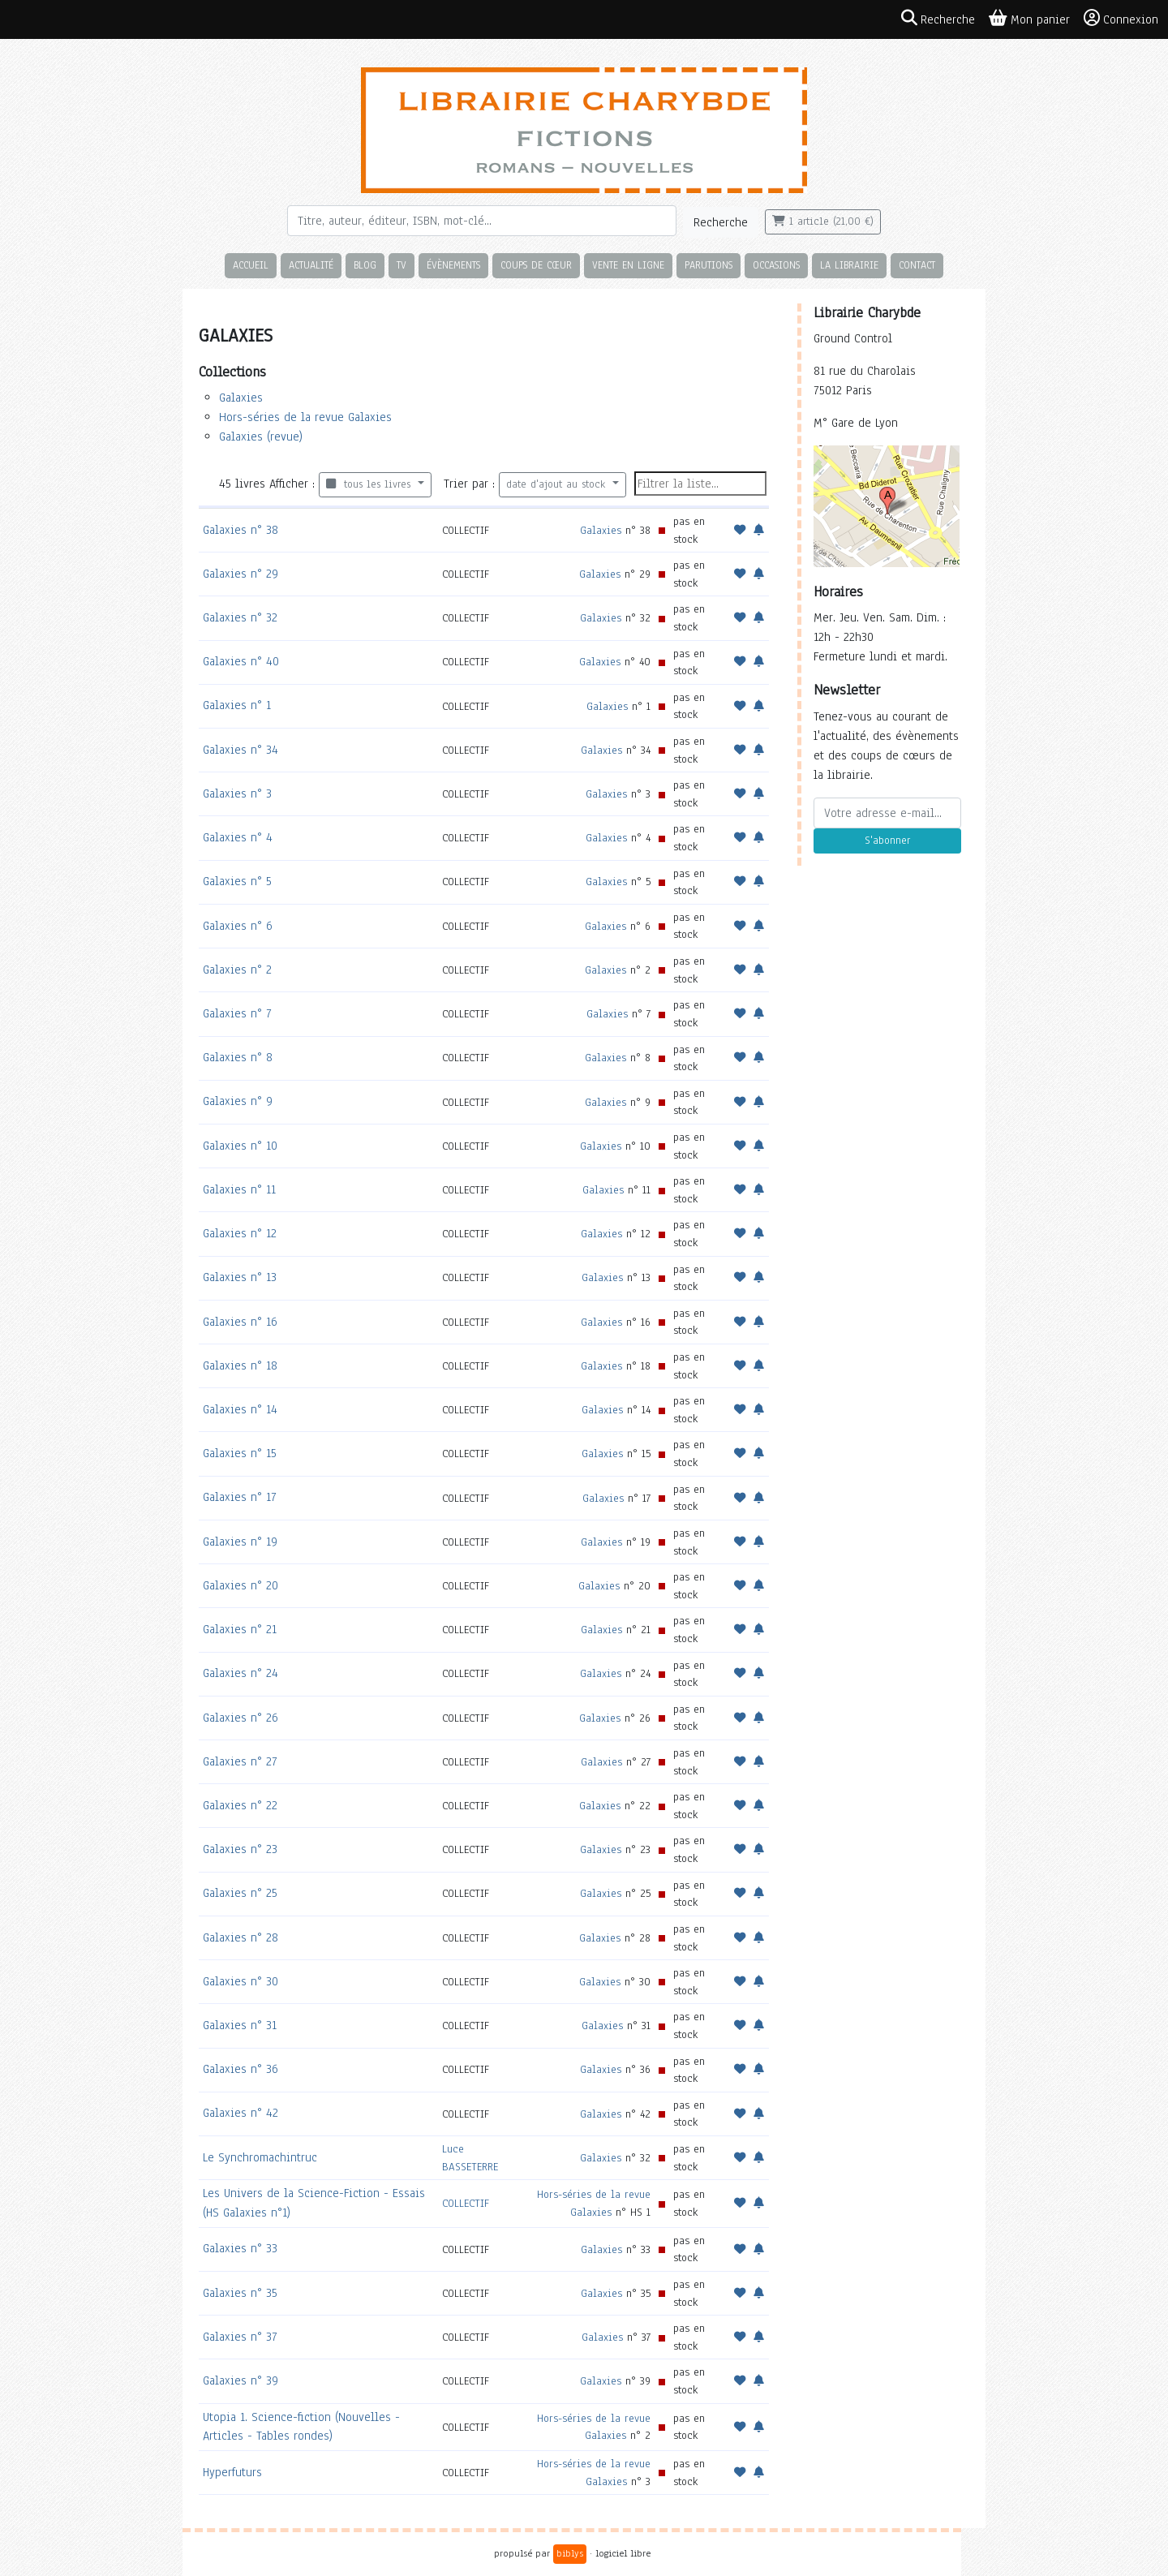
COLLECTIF (465, 2203)
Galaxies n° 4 (238, 837)
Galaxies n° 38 (240, 530)
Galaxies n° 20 (240, 1585)
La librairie (849, 265)
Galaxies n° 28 (240, 1937)
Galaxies (241, 397)
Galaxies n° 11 (239, 1189)
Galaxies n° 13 (240, 1277)
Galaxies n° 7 (237, 1013)
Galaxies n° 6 (238, 926)
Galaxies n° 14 (240, 1409)
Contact (917, 265)
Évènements (453, 265)
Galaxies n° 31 (240, 2025)
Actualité (311, 265)
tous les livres (370, 484)
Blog (365, 265)
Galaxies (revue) (261, 436)
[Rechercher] (481, 220)
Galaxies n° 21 (240, 1629)
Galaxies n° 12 (240, 1233)
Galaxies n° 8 (238, 1057)
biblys (569, 2553)
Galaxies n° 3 (237, 793)
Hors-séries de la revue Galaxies (305, 417)
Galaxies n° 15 (240, 1453)
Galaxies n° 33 (240, 2248)
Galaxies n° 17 (239, 1497)
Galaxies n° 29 (240, 574)
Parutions (708, 265)
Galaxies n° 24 (240, 1673)
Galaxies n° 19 (240, 1541)
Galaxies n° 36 (240, 2069)
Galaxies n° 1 (237, 705)
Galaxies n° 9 (238, 1101)
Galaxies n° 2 (237, 969)
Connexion (1121, 19)
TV (401, 265)
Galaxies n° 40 (241, 661)
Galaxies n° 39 (240, 2380)
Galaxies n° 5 (237, 881)
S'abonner (887, 840)
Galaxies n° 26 (240, 1717)
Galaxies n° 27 (240, 1761)
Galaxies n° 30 (240, 1981)
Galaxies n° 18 (240, 1365)
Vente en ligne (628, 265)
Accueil (250, 265)
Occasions (776, 265)
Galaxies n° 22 (240, 1805)
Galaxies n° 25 (240, 1893)
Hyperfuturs (232, 2472)
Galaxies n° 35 (240, 2293)
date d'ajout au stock (557, 484)
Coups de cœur (536, 265)
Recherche (721, 222)
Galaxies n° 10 (240, 1145)
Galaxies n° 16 (240, 1322)
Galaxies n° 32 (240, 617)
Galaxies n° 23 (240, 1849)
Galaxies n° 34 (240, 750)
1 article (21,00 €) (823, 221)
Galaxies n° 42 (240, 2113)
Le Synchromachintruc (260, 2157)
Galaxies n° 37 (240, 2337)
